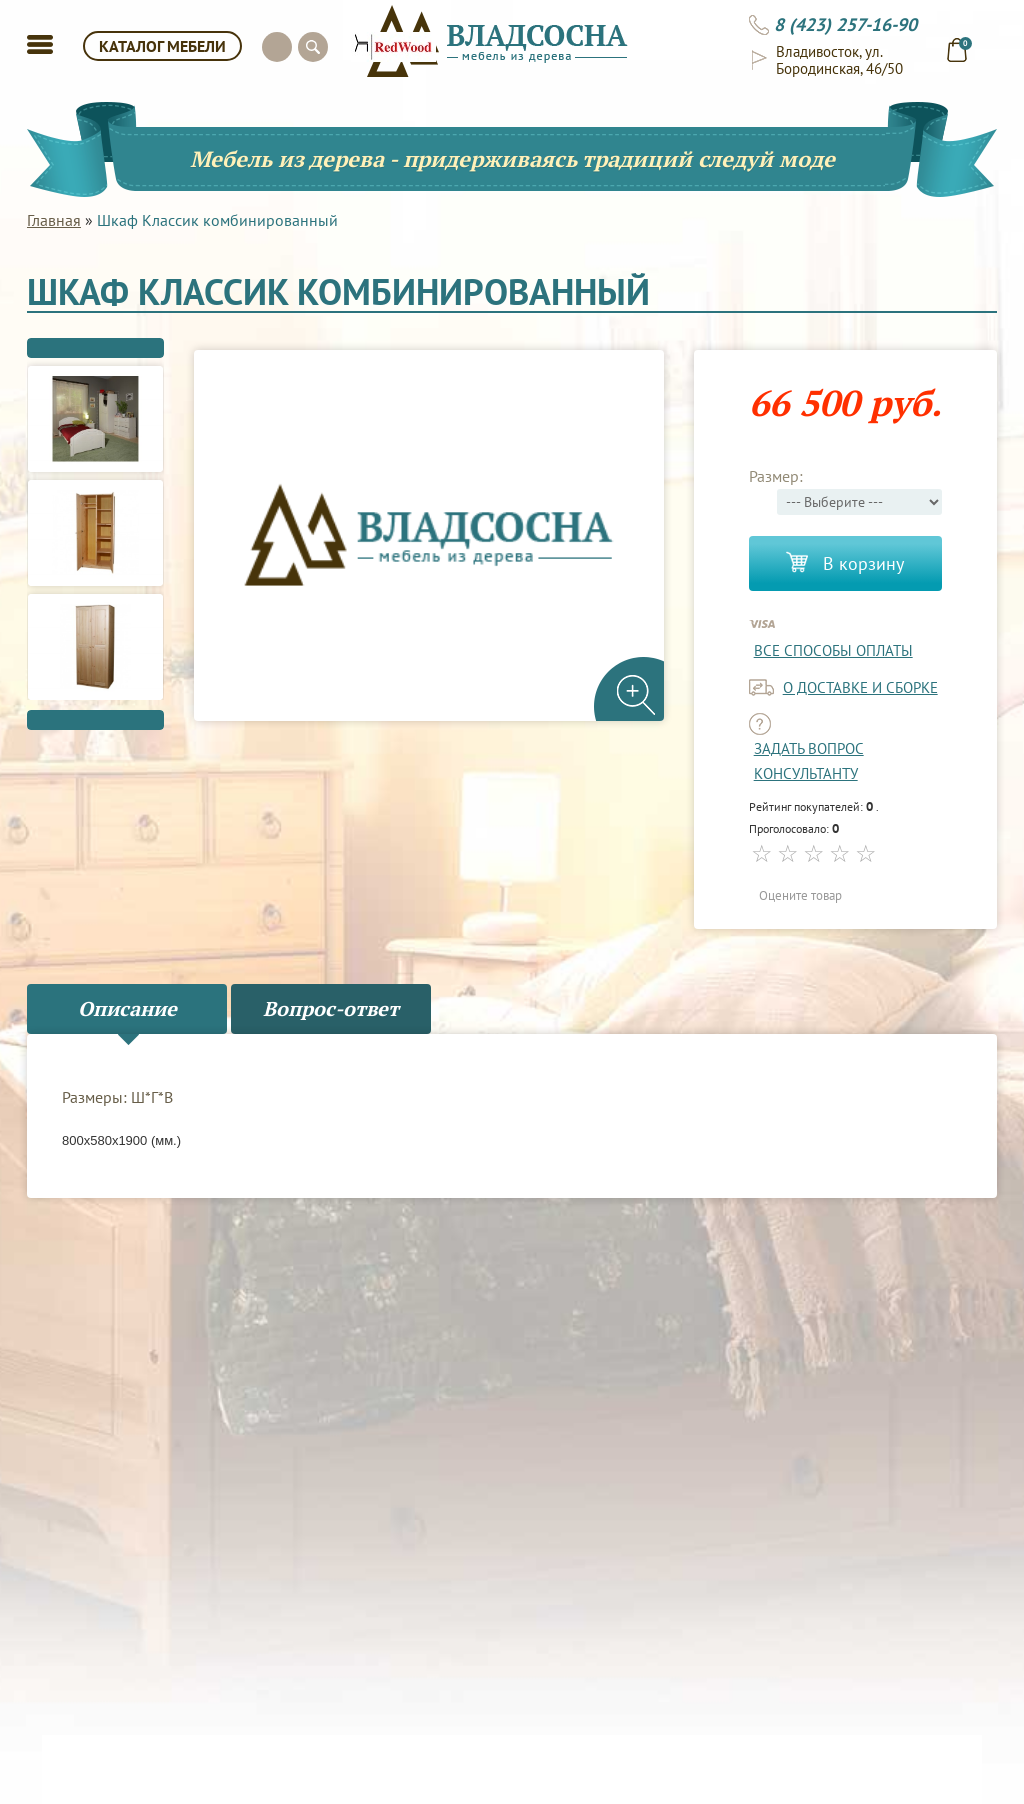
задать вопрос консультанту (809, 761)
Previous (95, 348)
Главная (54, 220)
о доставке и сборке (860, 687)
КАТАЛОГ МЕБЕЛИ (162, 46)
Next (95, 720)
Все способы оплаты (833, 650)
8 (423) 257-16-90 (845, 25)
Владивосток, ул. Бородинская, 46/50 (839, 60)
